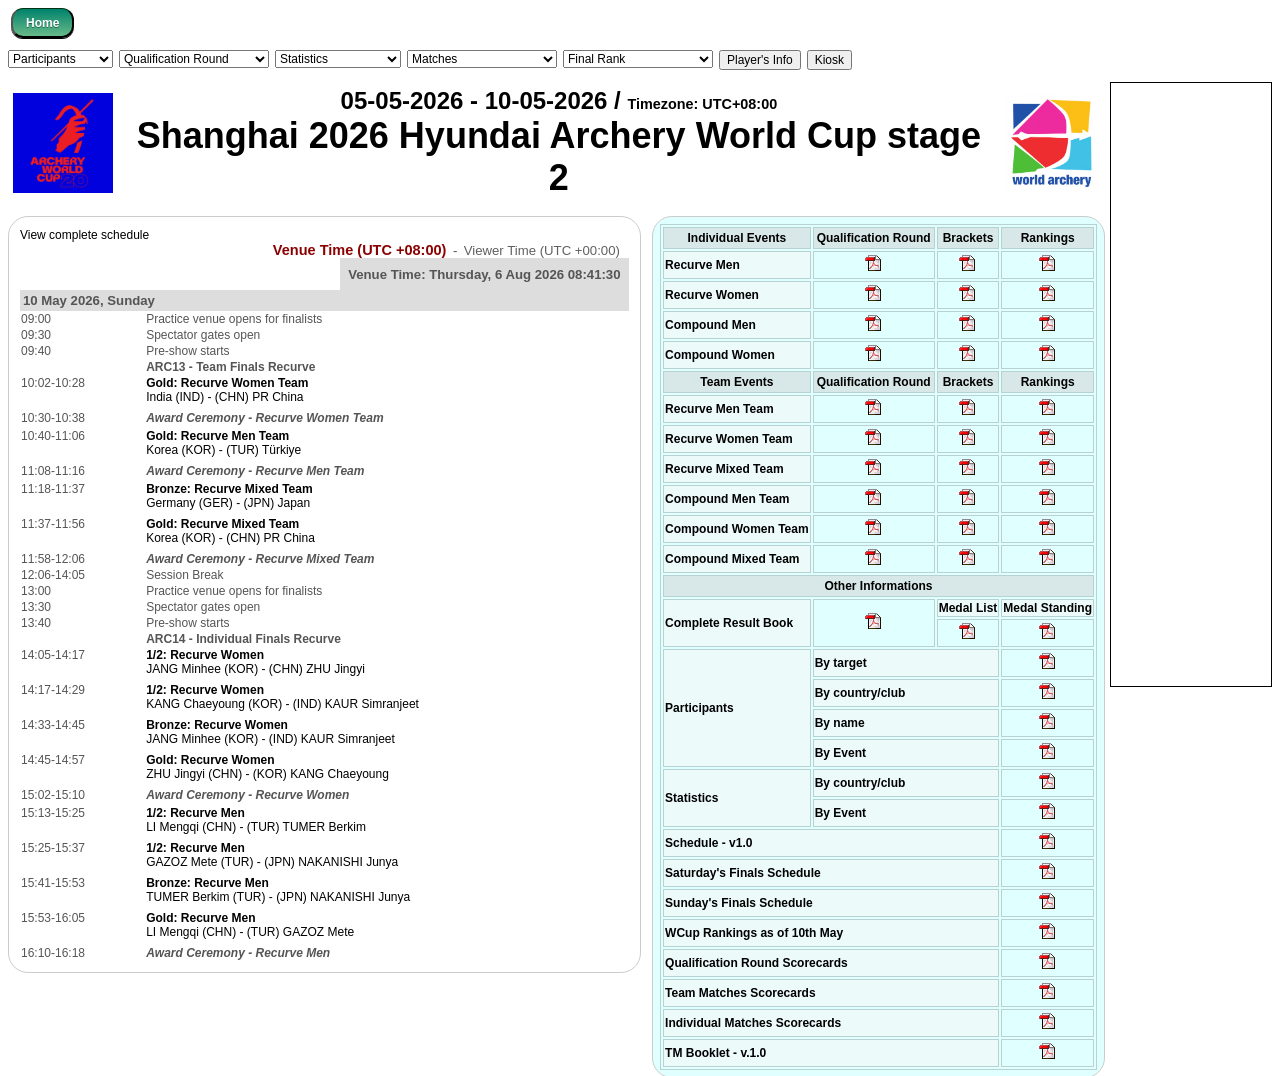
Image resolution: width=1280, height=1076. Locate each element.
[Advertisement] (1191, 383)
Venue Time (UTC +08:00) (360, 250)
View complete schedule (84, 235)
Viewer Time (542, 250)
